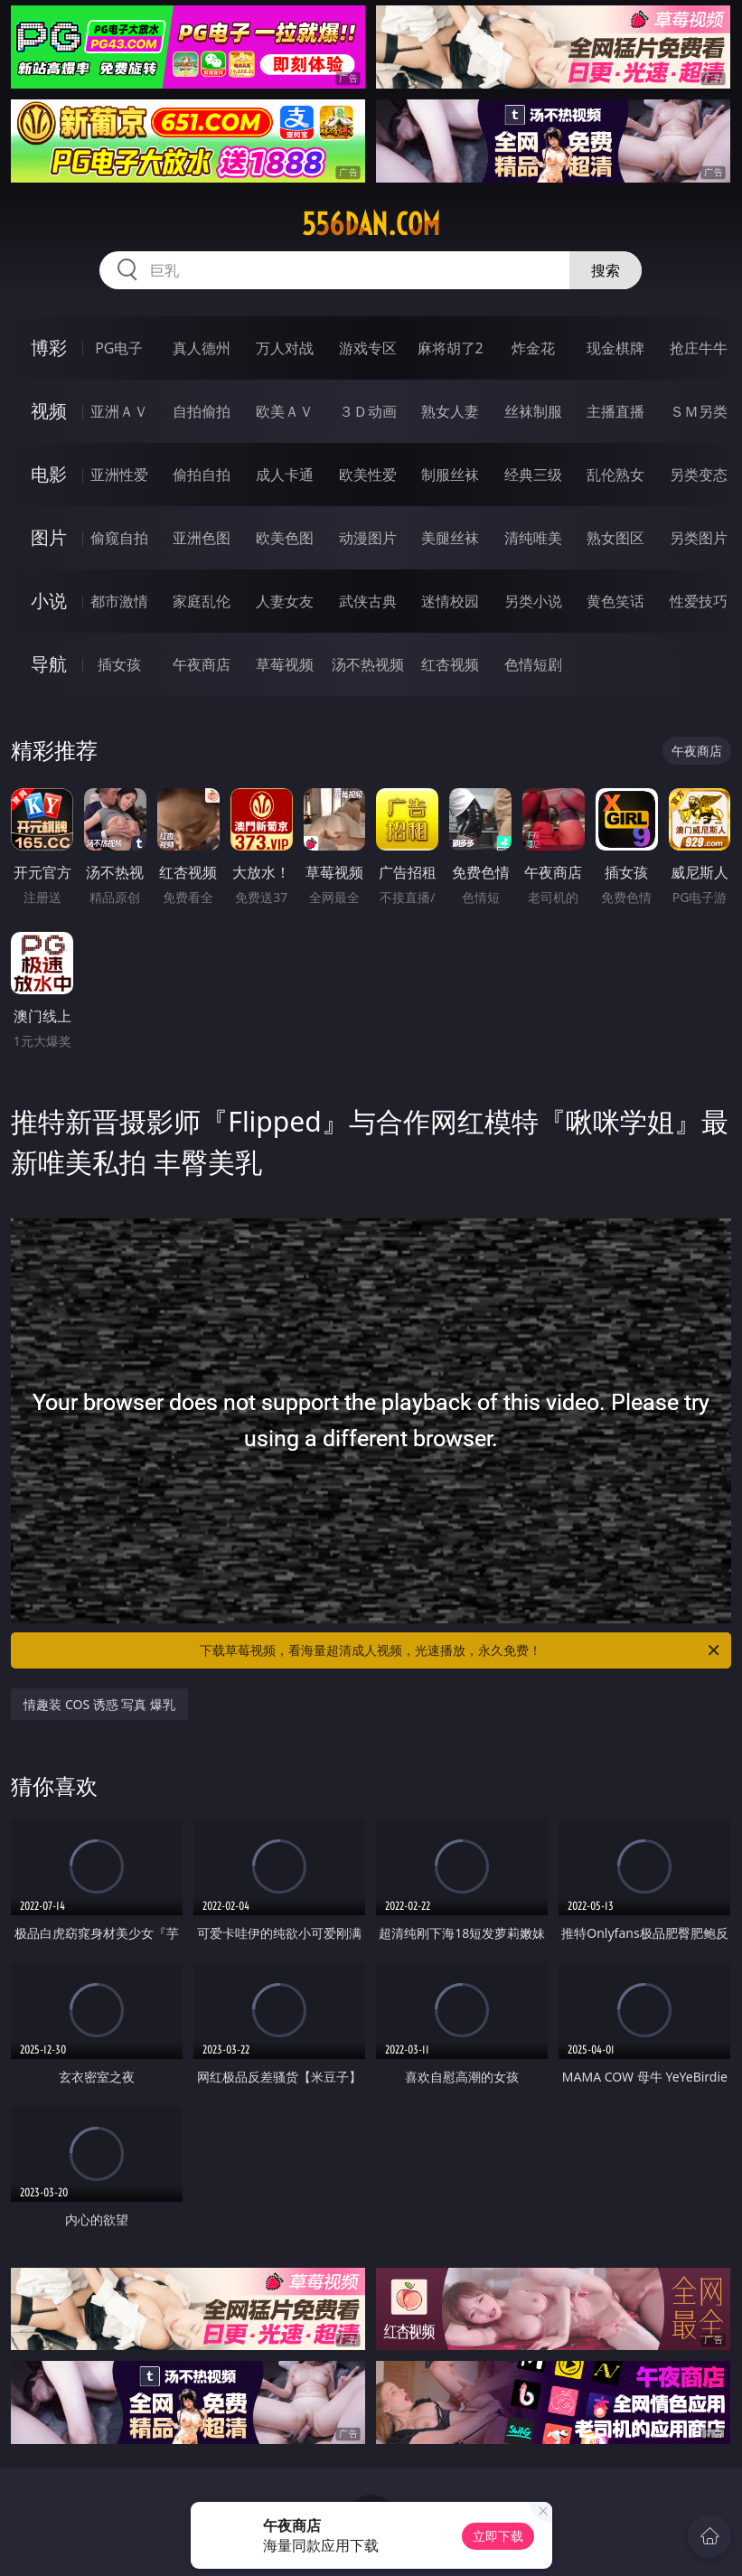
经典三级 (533, 474)
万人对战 (285, 348)
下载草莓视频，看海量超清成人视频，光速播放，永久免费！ (460, 1650)
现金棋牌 (615, 348)
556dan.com (371, 224)
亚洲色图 (201, 538)
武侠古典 (368, 601)
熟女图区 (615, 538)
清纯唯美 (533, 538)
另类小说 (533, 601)
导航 (49, 664)
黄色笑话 (615, 601)
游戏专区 (368, 348)
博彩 (49, 347)
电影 (49, 474)
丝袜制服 (533, 411)
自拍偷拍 (201, 411)
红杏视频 (450, 664)
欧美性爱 (368, 474)
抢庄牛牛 (699, 348)
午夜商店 (201, 664)
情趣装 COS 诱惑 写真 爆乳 (99, 1704)
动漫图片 (368, 538)
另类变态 (699, 474)
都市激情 (119, 601)
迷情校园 (450, 601)
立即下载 (498, 2535)
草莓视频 (285, 664)
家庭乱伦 (201, 601)
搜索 (605, 270)
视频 (49, 411)
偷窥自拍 (119, 538)
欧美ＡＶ (285, 411)
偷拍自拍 (201, 474)
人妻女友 (285, 601)
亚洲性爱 (119, 474)
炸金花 (533, 348)
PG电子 (119, 348)
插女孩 (119, 664)
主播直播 (615, 411)
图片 (49, 537)
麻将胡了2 (451, 348)
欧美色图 (285, 538)
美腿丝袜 (450, 538)
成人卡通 (285, 474)
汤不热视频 (368, 664)
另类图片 (699, 538)
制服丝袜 (450, 474)
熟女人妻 (450, 411)
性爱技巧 (699, 601)
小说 (49, 600)
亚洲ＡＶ (119, 411)
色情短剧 (533, 664)
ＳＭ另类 (699, 411)
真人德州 (201, 348)
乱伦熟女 (615, 474)
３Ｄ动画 (368, 411)
